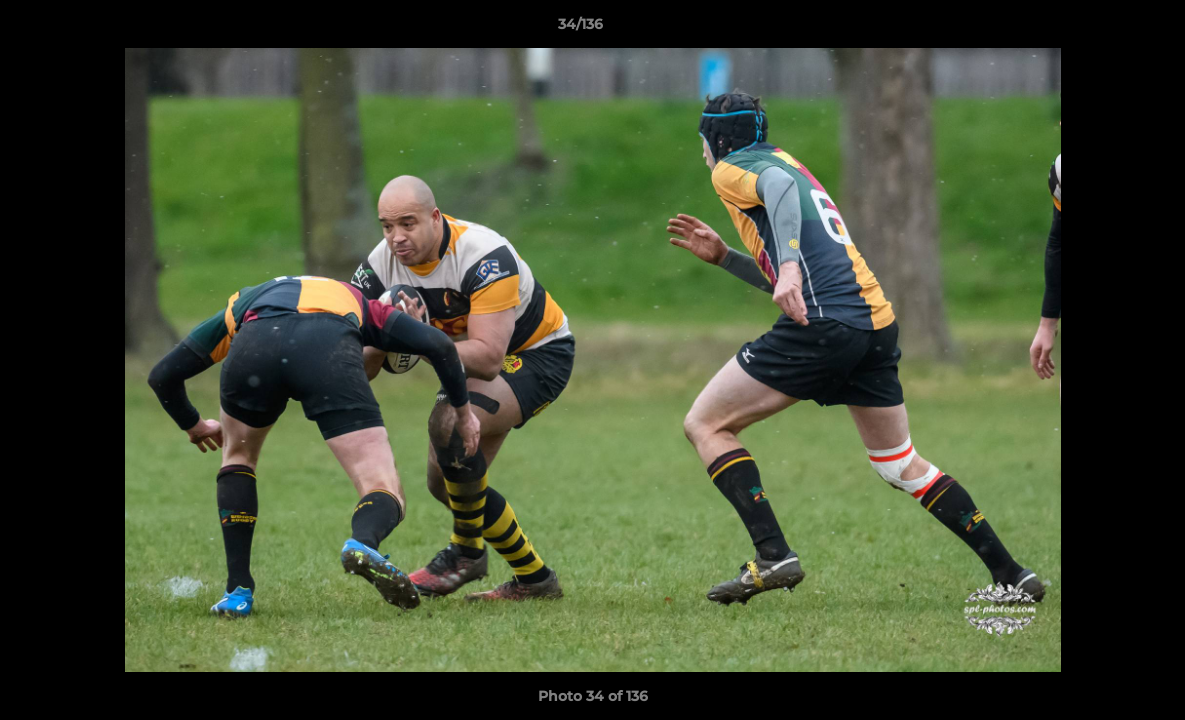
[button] (1101, 29)
